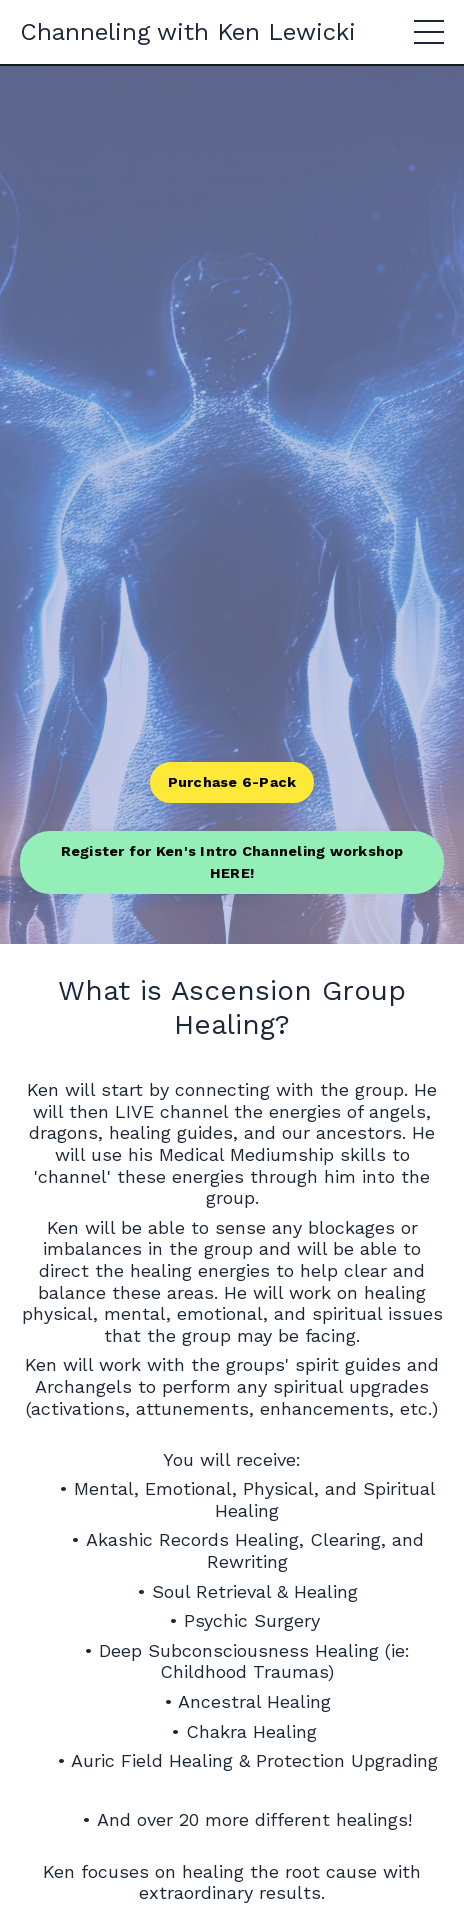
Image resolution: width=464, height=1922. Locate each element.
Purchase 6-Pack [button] (232, 782)
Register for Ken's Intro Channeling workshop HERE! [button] (232, 862)
